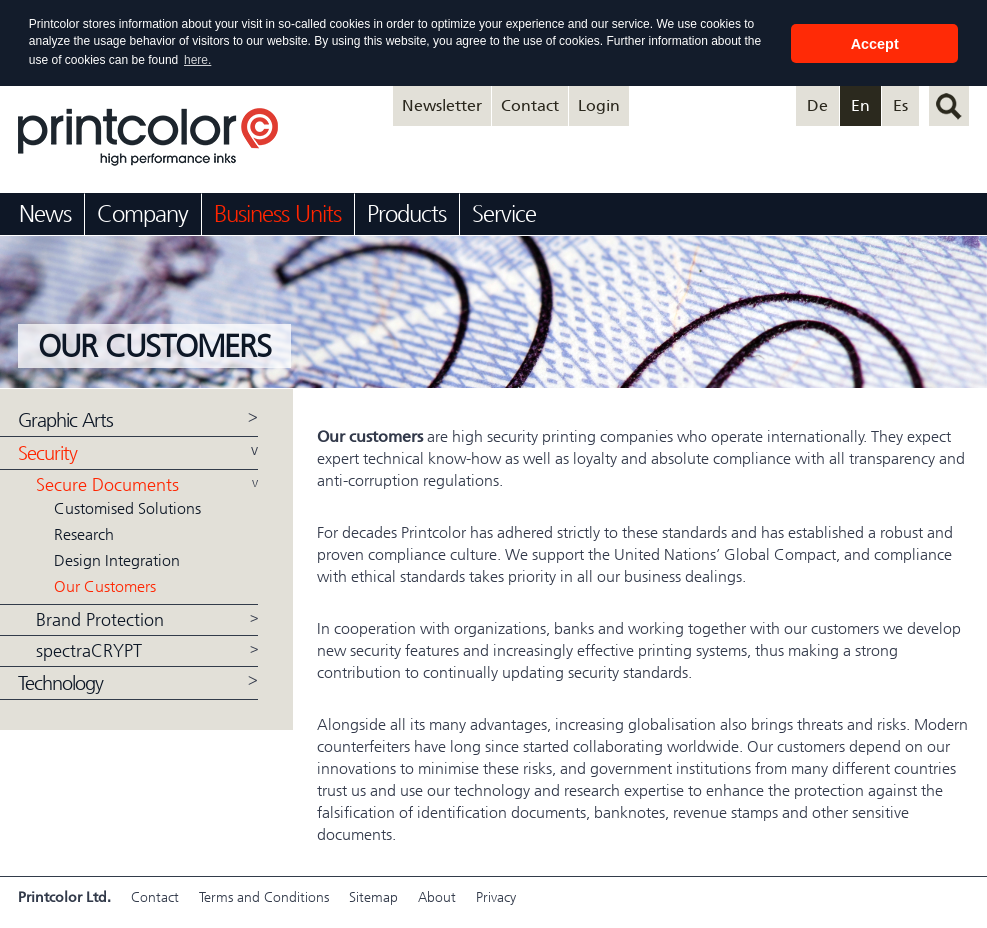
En (860, 104)
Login (599, 104)
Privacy (496, 896)
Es (900, 104)
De (817, 104)
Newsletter (442, 104)
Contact (530, 104)
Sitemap (373, 896)
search (949, 105)
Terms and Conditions (264, 896)
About (437, 896)
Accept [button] (875, 44)
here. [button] (197, 60)
